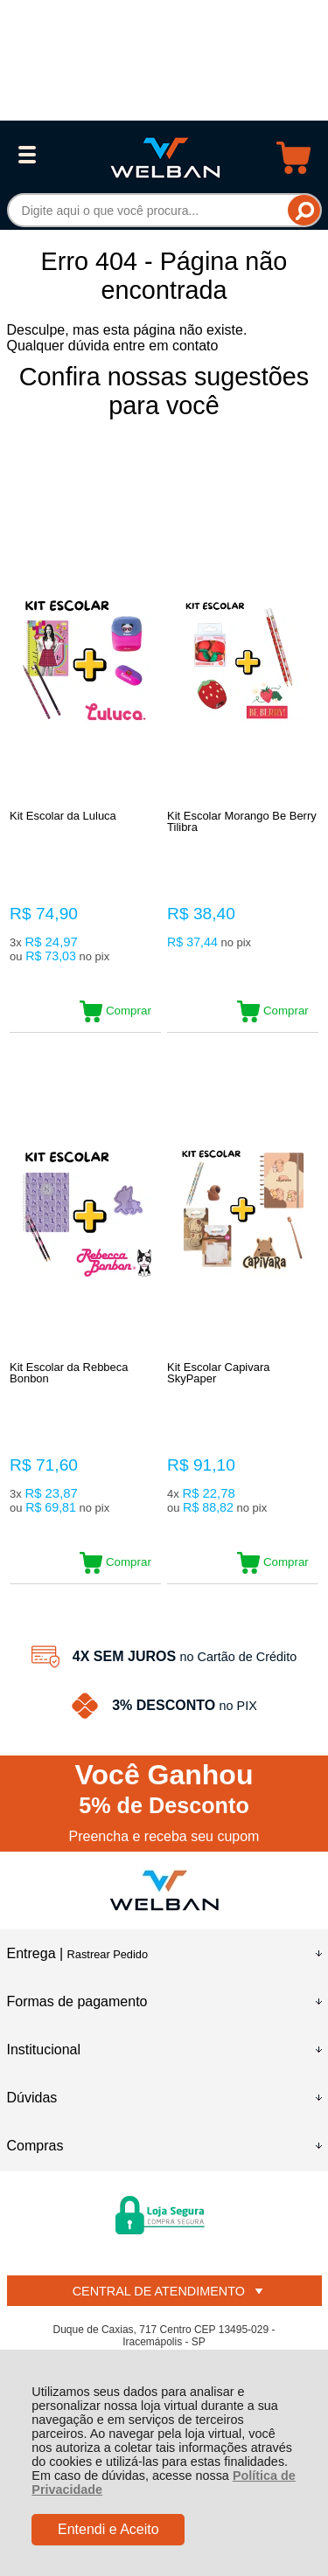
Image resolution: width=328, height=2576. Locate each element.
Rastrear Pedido (107, 1954)
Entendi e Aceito (108, 2529)
